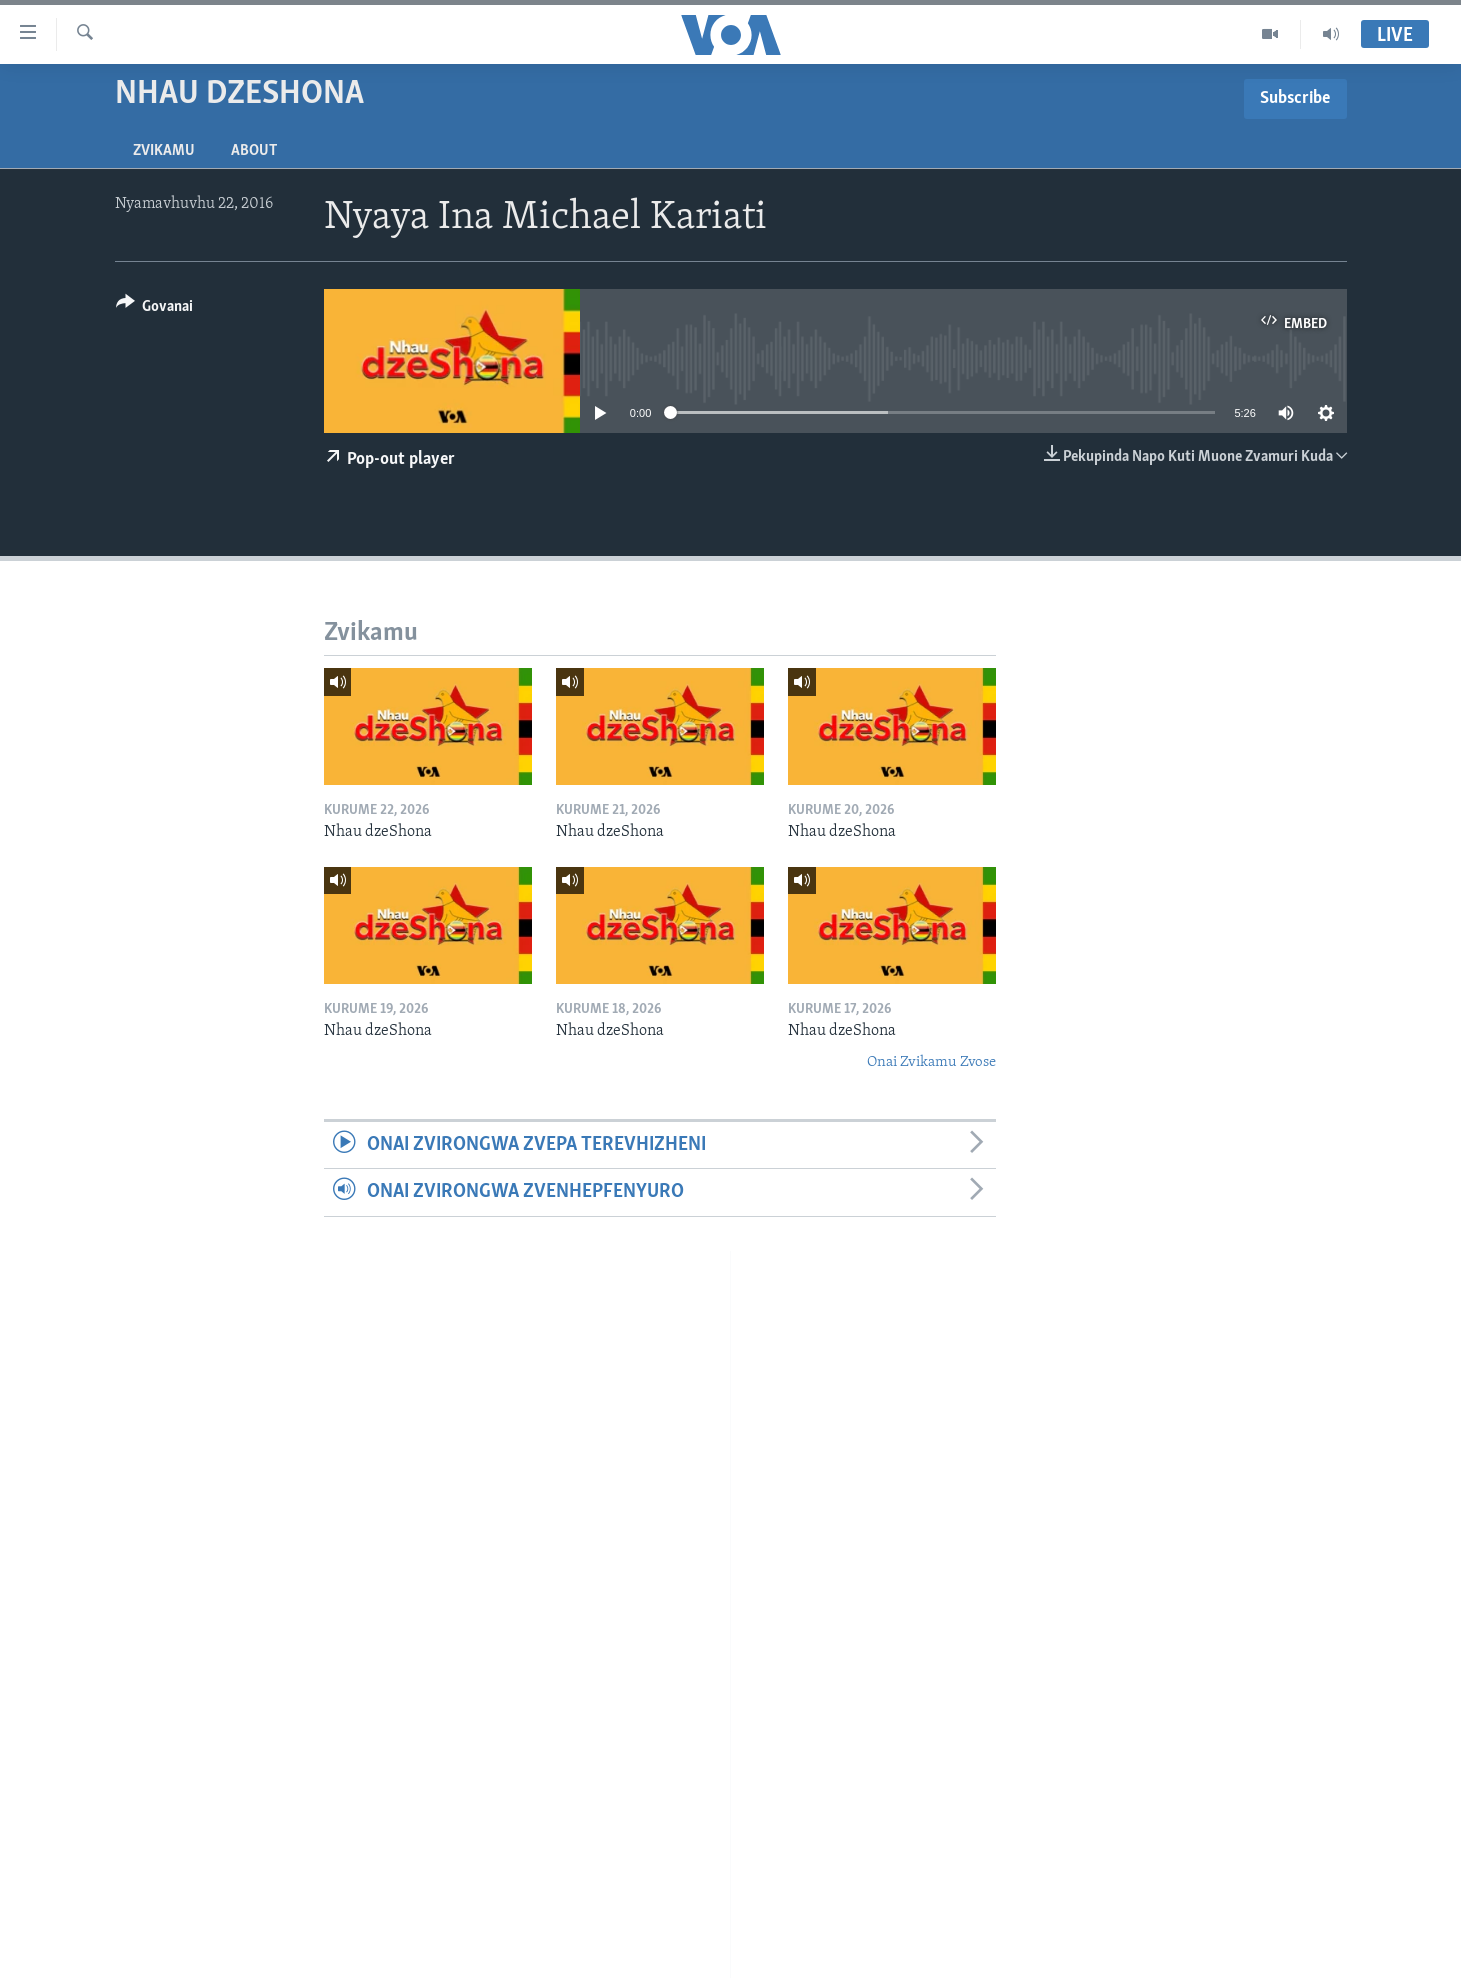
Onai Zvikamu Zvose (931, 1062)
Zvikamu (164, 151)
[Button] (155, 309)
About (254, 151)
